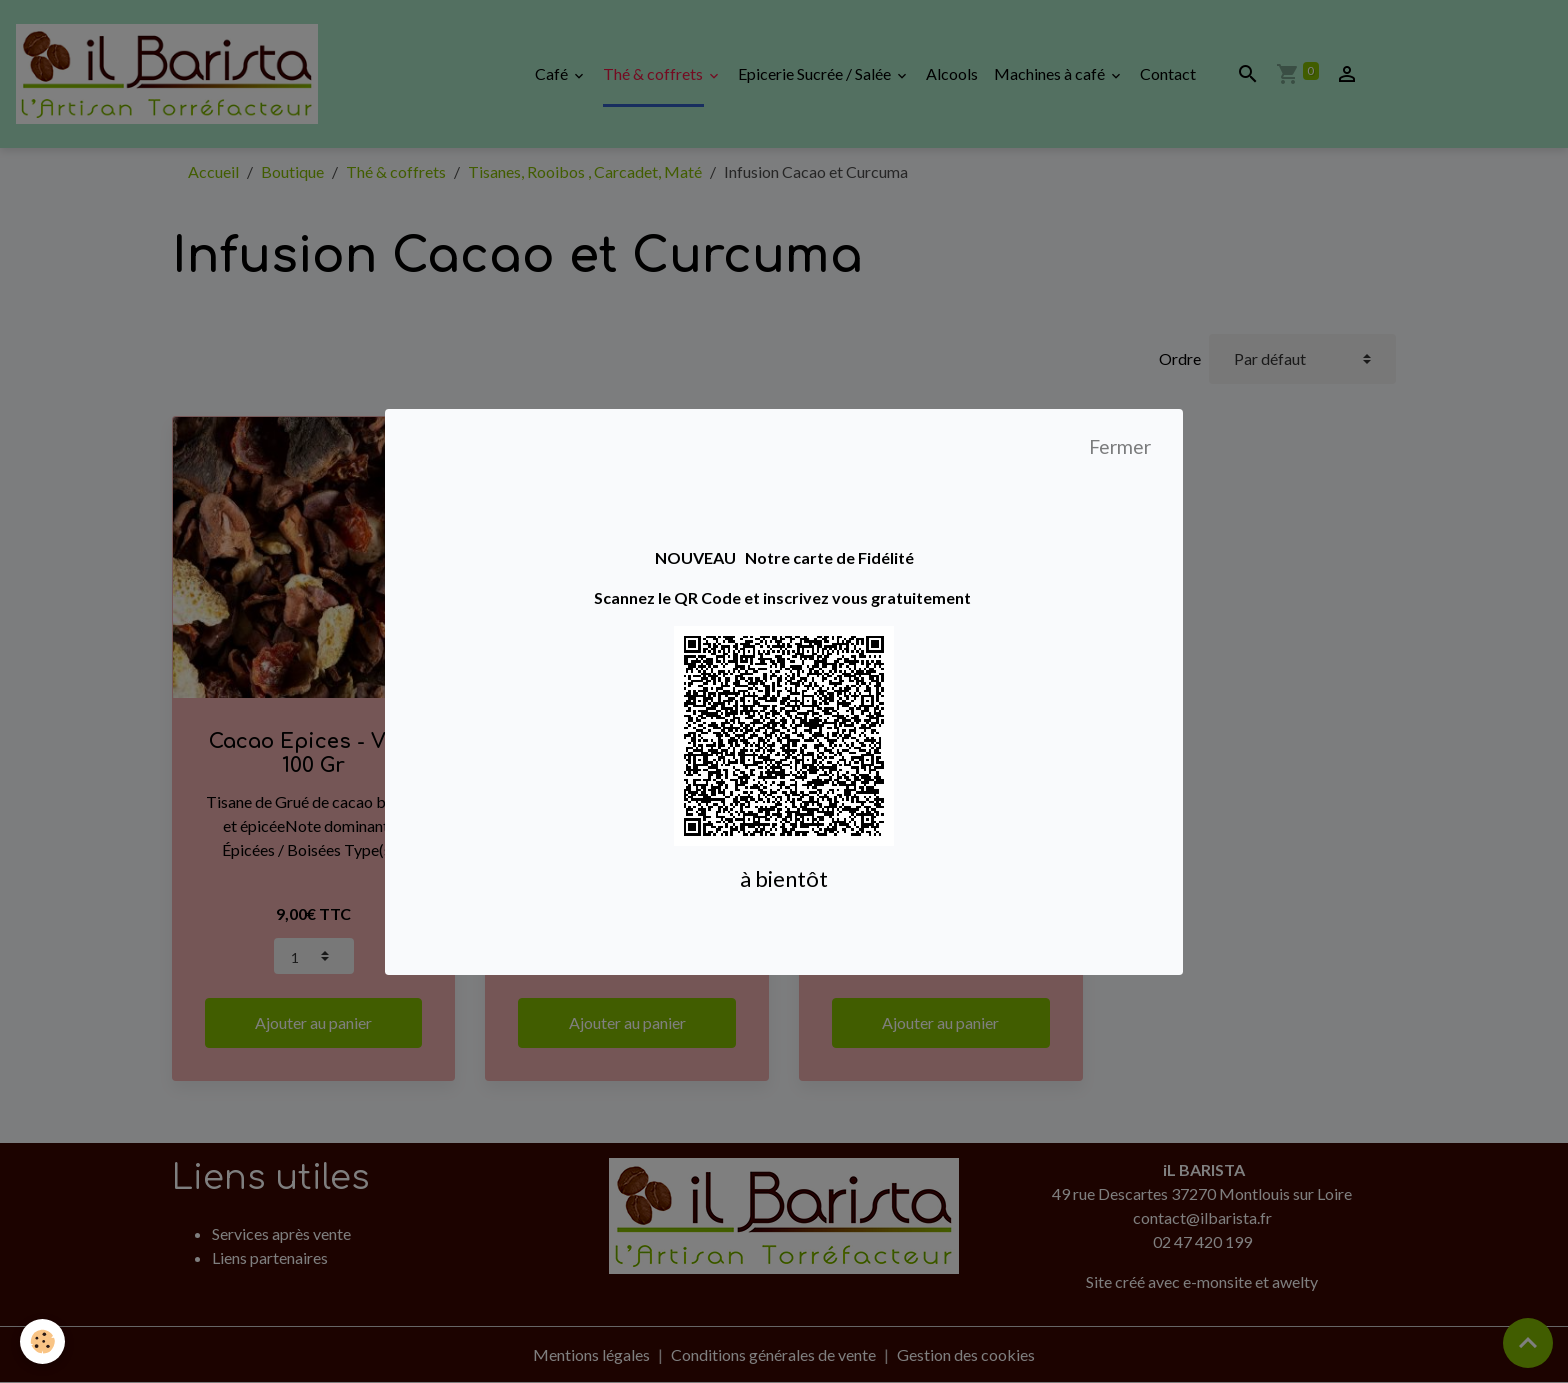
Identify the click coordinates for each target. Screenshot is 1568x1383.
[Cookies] (42, 1341)
